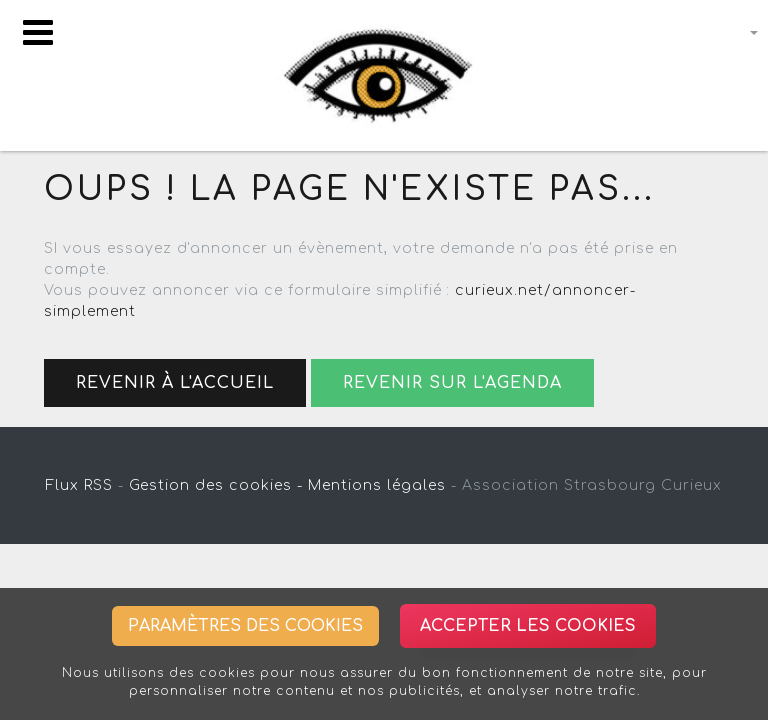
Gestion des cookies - (216, 485)
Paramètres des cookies (245, 626)
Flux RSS (79, 485)
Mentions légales (377, 485)
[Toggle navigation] (38, 32)
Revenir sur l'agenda (452, 383)
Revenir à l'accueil (175, 383)
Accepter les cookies (528, 626)
